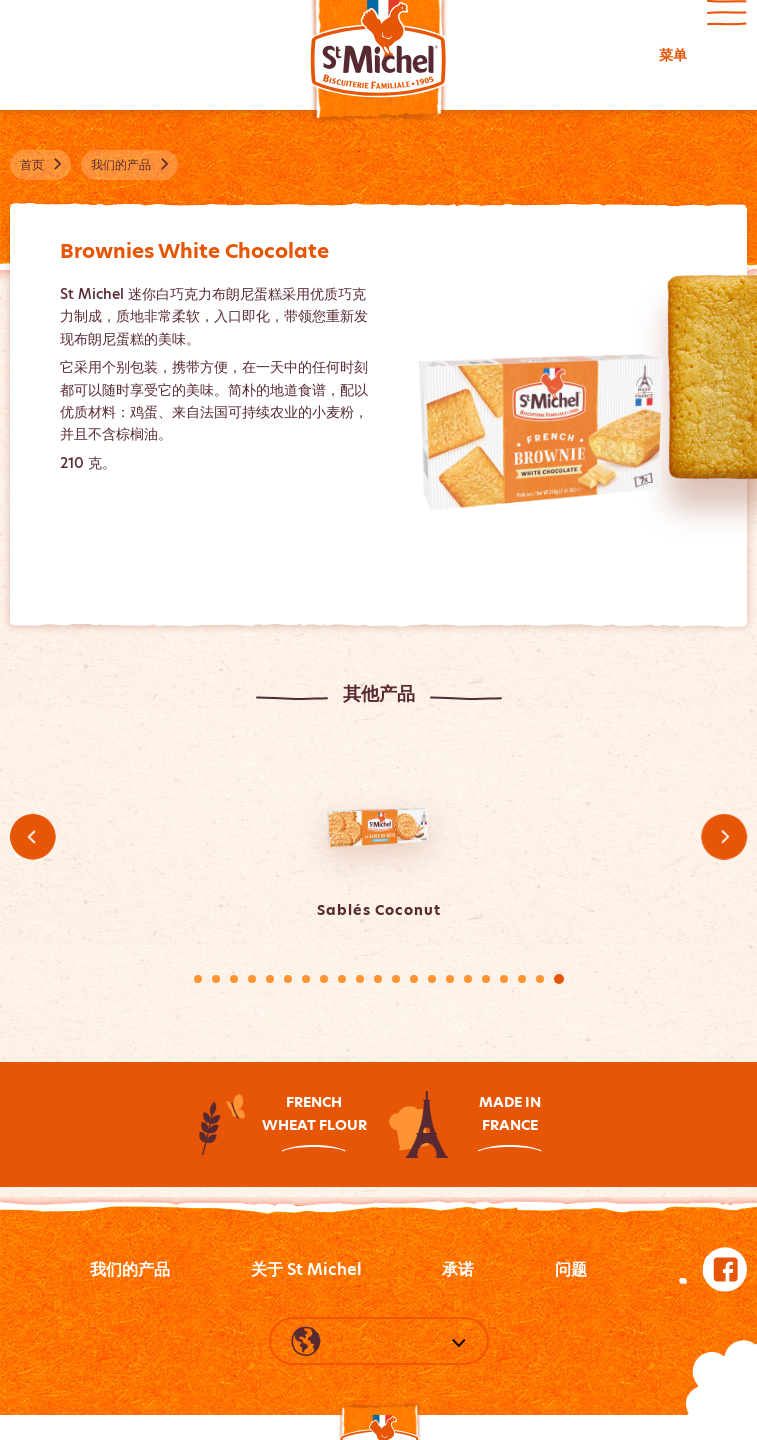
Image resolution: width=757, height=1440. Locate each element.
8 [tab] (324, 979)
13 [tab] (414, 979)
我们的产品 (130, 1269)
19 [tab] (522, 979)
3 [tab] (234, 979)
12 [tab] (396, 979)
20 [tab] (540, 979)
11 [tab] (378, 979)
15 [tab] (450, 979)
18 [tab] (504, 979)
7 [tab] (306, 979)
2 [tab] (216, 979)
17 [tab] (486, 979)
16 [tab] (468, 979)
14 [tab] (432, 979)
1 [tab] (198, 979)
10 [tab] (360, 979)
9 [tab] (342, 979)
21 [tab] (559, 979)
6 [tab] (288, 979)
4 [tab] (252, 979)
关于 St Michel (306, 1269)
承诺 (458, 1269)
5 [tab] (270, 979)
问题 (571, 1269)
